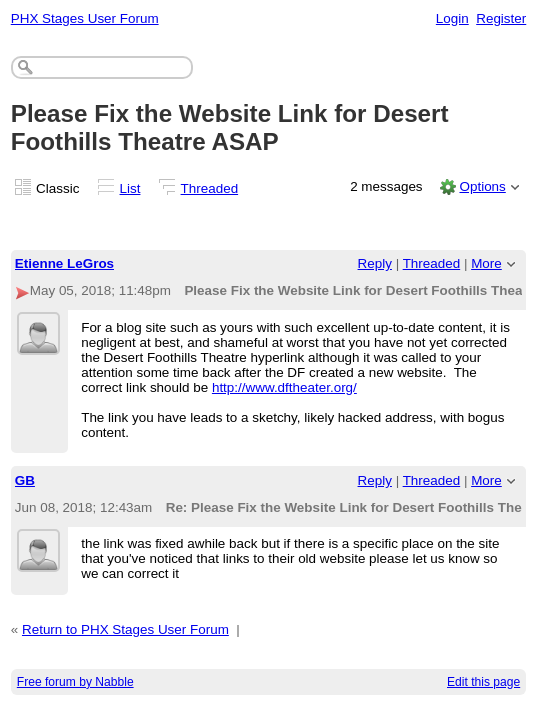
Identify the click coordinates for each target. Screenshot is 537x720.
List (130, 188)
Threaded (210, 188)
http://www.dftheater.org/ (284, 387)
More (486, 263)
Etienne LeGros (64, 263)
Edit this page (483, 682)
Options (482, 186)
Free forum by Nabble (75, 682)
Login (452, 18)
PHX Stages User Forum (85, 18)
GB (25, 480)
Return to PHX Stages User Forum (125, 629)
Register (501, 18)
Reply (375, 263)
